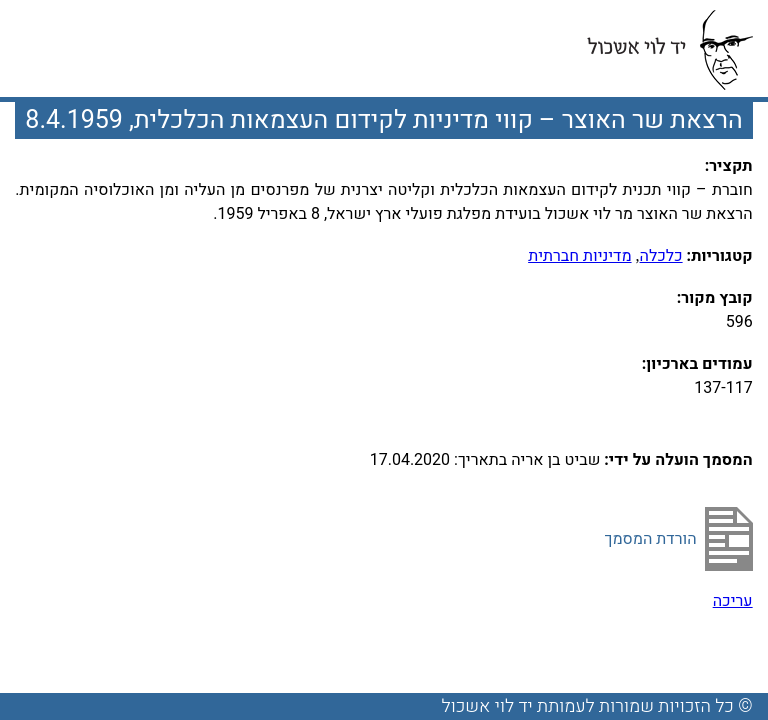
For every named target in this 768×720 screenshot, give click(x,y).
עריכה (733, 601)
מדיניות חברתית (579, 256)
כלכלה (661, 256)
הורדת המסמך (651, 539)
